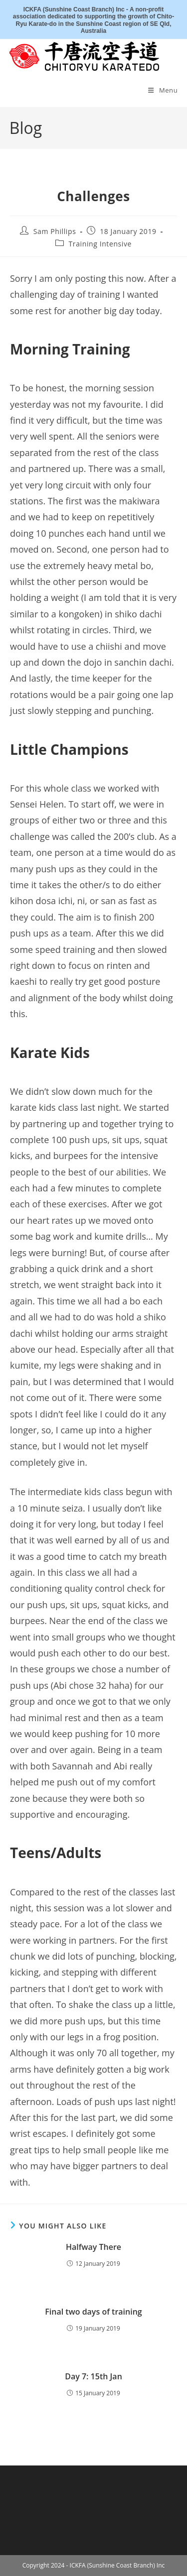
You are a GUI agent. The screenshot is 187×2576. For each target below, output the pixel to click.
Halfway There (93, 2246)
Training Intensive (100, 243)
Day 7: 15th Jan (93, 2376)
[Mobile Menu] (163, 90)
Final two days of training (93, 2311)
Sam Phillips (54, 231)
